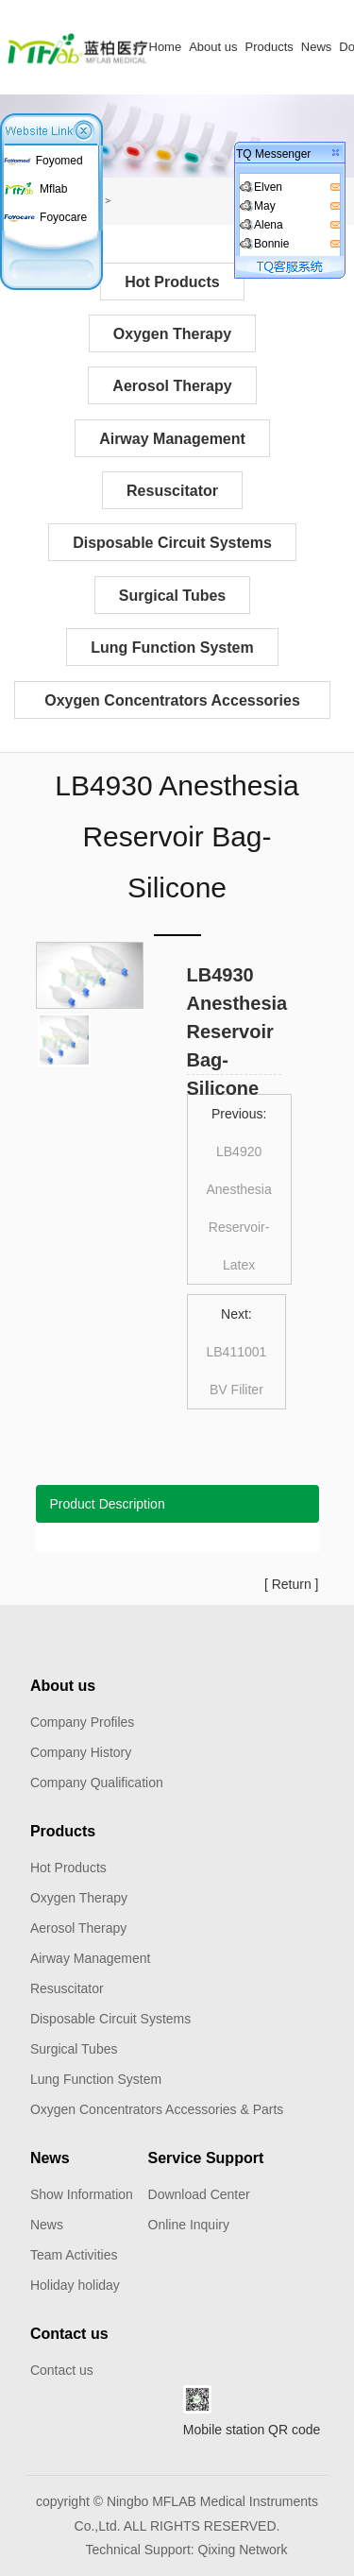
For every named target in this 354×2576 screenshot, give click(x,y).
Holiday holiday (75, 2285)
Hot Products (172, 282)
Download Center (199, 2194)
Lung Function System (172, 648)
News (316, 47)
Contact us (69, 2334)
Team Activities (74, 2254)
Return (292, 1584)
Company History (80, 1752)
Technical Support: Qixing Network (187, 2549)
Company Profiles (82, 1722)
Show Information (81, 2194)
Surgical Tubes (173, 596)
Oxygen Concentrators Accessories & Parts (172, 705)
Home (165, 47)
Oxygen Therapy (172, 334)
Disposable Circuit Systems (172, 543)
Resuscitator (172, 491)
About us (213, 47)
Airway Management (172, 439)
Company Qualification (96, 1782)
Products (269, 47)
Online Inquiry (188, 2224)
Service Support (206, 2158)
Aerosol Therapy (171, 386)
